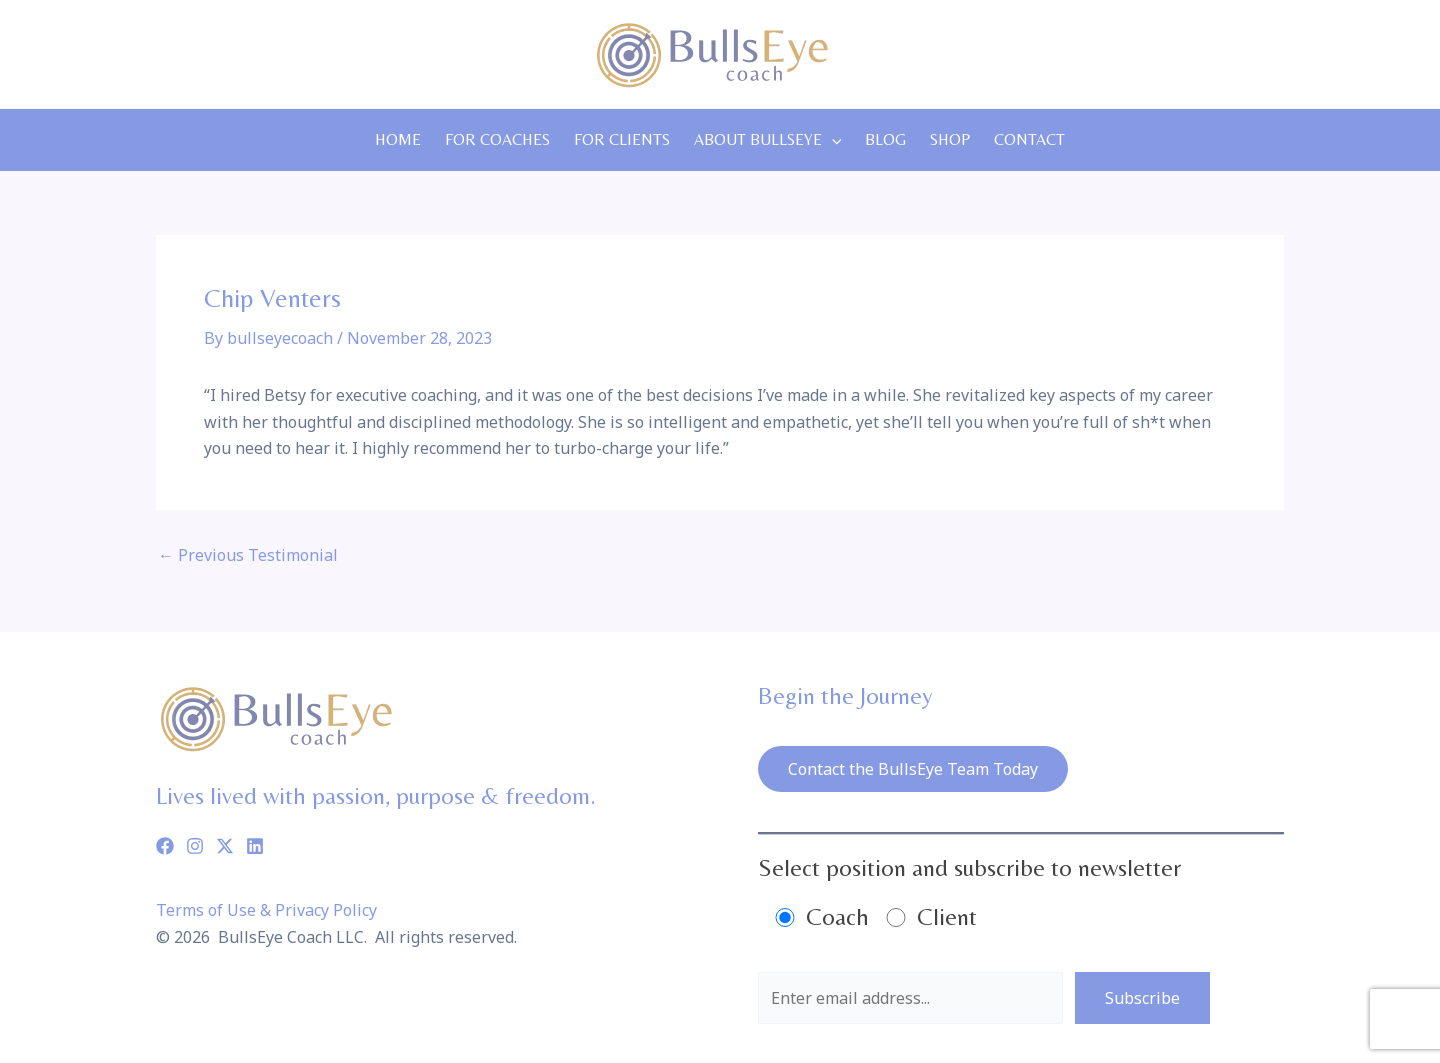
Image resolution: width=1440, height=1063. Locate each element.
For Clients (622, 139)
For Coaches (497, 139)
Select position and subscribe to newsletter (969, 867)
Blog (885, 139)
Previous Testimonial (248, 555)
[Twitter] (225, 846)
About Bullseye (768, 140)
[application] (832, 140)
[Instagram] (195, 846)
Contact (1029, 139)
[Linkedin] (255, 846)
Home (398, 139)
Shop (950, 139)
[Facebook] (165, 846)
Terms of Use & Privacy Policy (266, 910)
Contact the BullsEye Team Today (913, 769)
